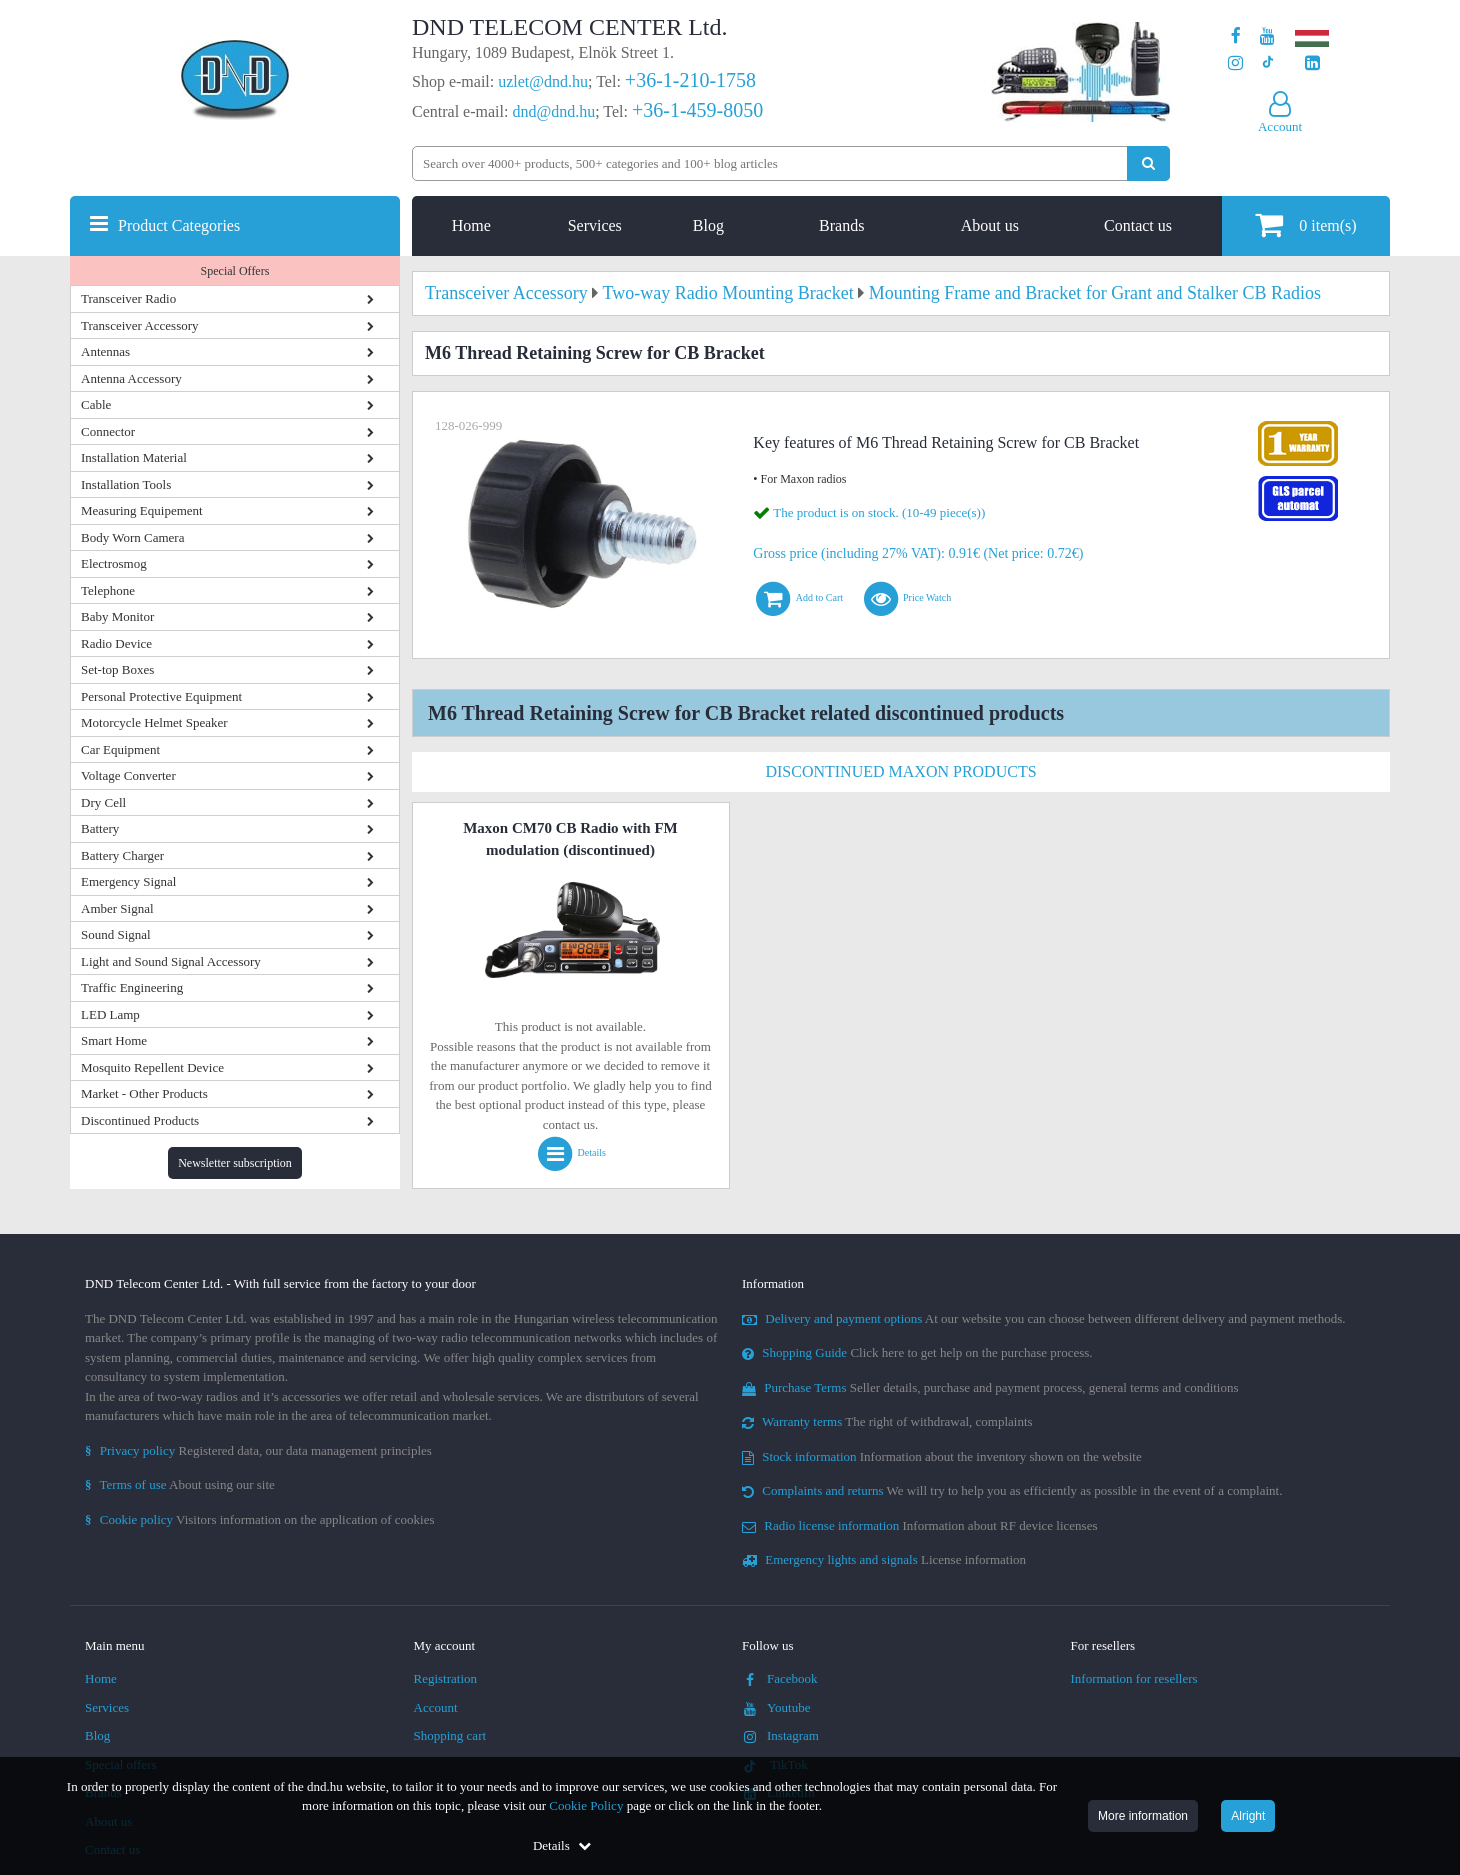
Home (471, 225)
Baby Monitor (117, 616)
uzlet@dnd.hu (543, 81)
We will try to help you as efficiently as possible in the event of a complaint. (1012, 1490)
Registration (446, 1678)
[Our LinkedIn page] (1312, 63)
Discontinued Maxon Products (900, 771)
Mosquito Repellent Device (152, 1067)
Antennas (105, 351)
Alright (1248, 1816)
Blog (708, 225)
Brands (841, 225)
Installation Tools (126, 484)
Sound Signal (116, 934)
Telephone (108, 590)
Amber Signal (117, 908)
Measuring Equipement (142, 510)
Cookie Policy (586, 1805)
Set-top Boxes (117, 669)
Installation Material (134, 457)
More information (1143, 1816)
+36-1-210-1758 (690, 80)
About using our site (180, 1484)
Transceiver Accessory (140, 325)
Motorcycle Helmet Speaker (154, 722)
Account (436, 1707)
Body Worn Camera (132, 537)
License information (884, 1559)
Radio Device (116, 643)
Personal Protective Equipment (161, 696)
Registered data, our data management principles (258, 1450)
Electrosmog (114, 563)
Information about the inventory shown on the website (942, 1456)
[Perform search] (1148, 163)
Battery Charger (122, 855)
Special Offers (235, 271)
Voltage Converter (128, 775)
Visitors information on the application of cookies (260, 1519)
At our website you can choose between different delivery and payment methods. (1044, 1318)
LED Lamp (110, 1014)
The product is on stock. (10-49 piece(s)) (879, 512)
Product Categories (179, 225)
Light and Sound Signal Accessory (171, 961)
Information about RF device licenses (919, 1525)
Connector (108, 431)
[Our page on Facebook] (1236, 36)
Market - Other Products (144, 1093)
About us (990, 225)
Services (595, 225)
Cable (96, 404)
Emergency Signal (128, 881)
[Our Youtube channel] (1267, 36)
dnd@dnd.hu (553, 111)
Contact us (1138, 225)
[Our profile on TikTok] (1267, 63)
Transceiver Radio (128, 298)
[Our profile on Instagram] (1235, 63)
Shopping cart (450, 1735)
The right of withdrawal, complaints (887, 1421)
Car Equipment (120, 749)
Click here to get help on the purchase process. (917, 1352)
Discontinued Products (140, 1120)
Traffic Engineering (132, 987)
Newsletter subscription (235, 1163)
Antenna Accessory (131, 378)
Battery (100, 828)
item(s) (1305, 224)
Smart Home (114, 1040)
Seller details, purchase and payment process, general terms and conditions (990, 1387)
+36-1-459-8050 (697, 110)
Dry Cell (103, 802)
